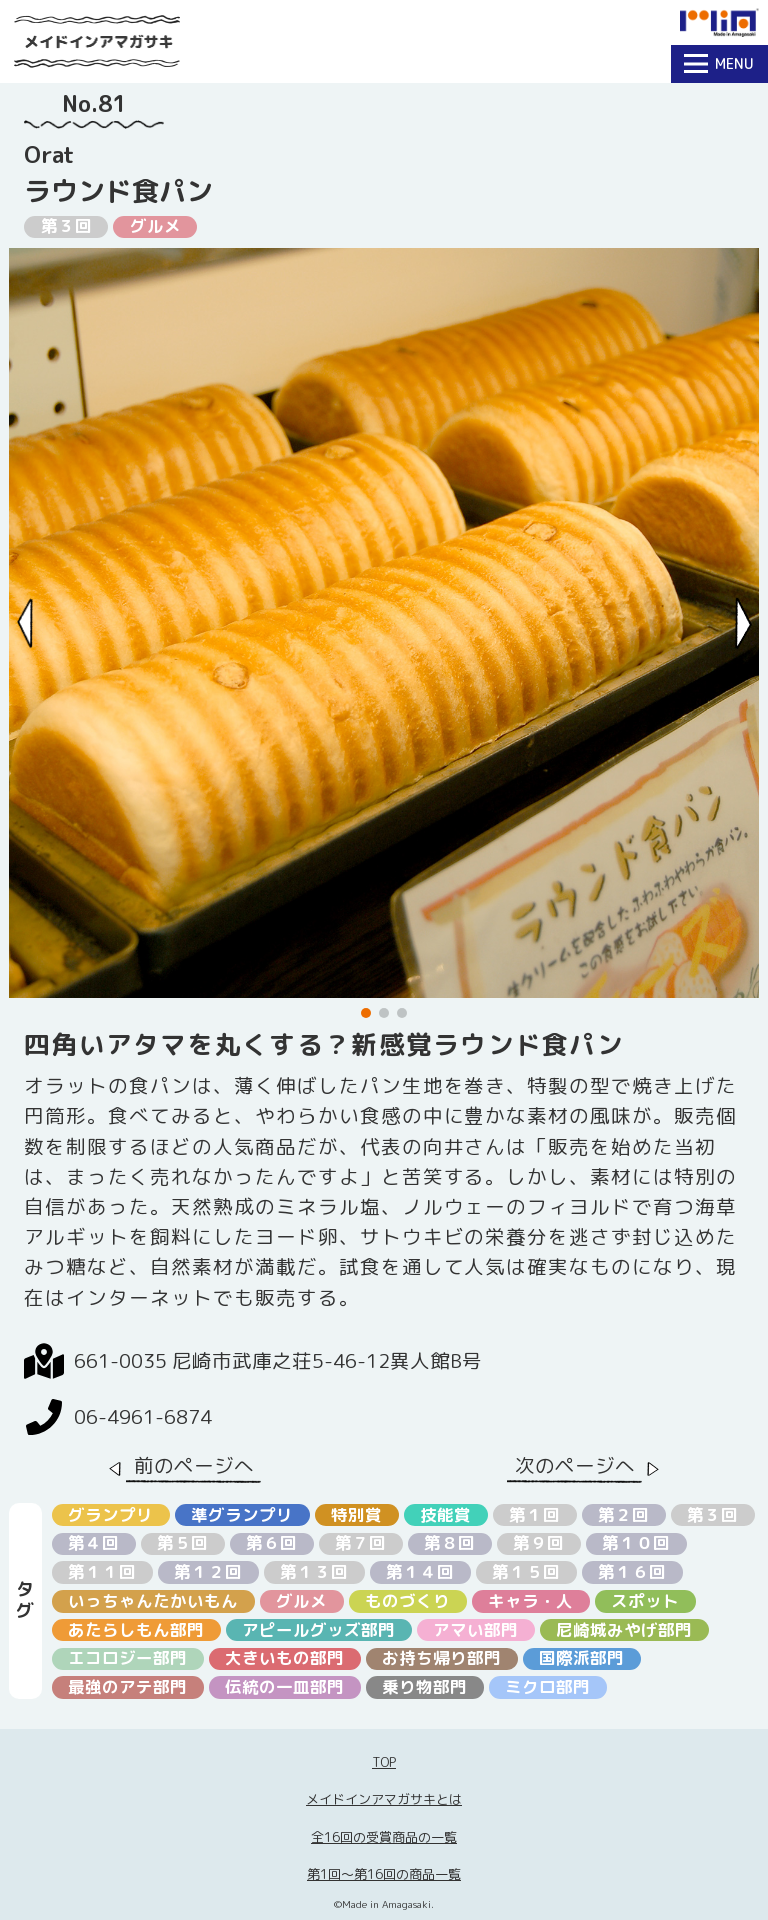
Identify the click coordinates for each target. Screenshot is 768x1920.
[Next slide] (743, 623)
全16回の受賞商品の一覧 (384, 1837)
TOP (384, 1762)
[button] (366, 1013)
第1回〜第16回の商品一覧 (384, 1874)
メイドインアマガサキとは (384, 1799)
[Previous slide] (25, 623)
